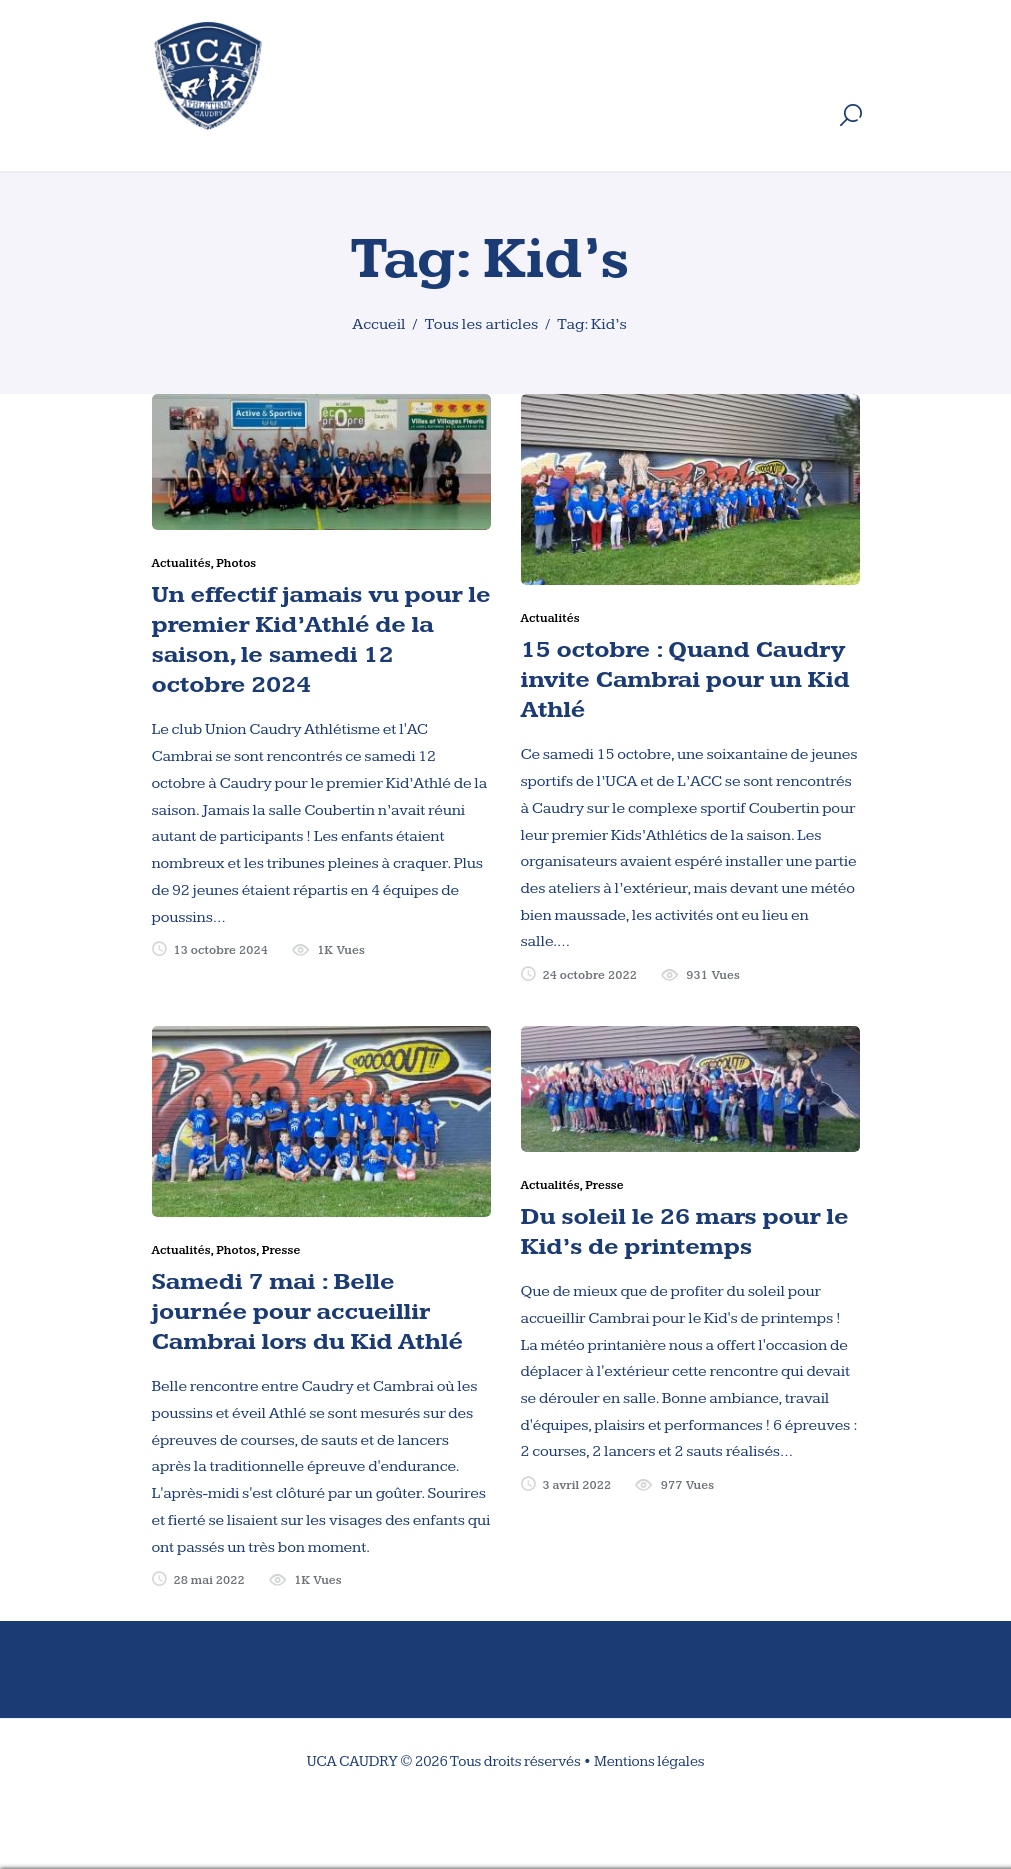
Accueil (378, 324)
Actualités (181, 563)
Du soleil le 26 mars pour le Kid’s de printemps (685, 1231)
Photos (236, 563)
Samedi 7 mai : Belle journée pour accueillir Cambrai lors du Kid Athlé (307, 1311)
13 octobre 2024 (220, 950)
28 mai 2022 (208, 1580)
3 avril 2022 (576, 1485)
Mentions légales (649, 1761)
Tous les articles (481, 324)
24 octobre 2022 (589, 975)
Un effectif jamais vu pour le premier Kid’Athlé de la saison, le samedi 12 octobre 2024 (321, 639)
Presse (281, 1250)
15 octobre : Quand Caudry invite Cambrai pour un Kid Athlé (685, 679)
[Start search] (851, 116)
